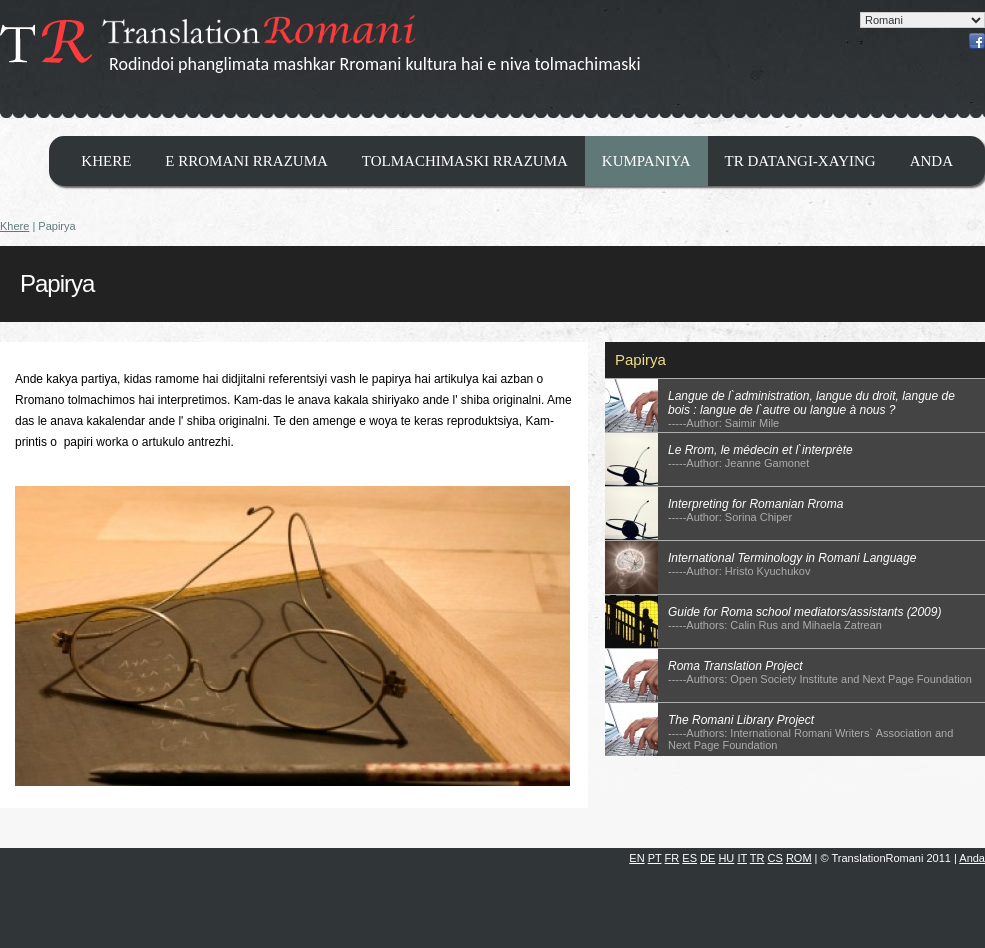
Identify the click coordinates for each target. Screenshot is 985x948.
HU (726, 858)
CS (775, 858)
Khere (106, 161)
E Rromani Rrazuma (246, 161)
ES (689, 858)
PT (655, 858)
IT (742, 858)
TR (757, 858)
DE (707, 858)
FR (672, 858)
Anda (931, 161)
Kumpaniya (646, 161)
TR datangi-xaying (800, 161)
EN (636, 858)
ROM (799, 858)
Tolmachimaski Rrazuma (465, 161)
